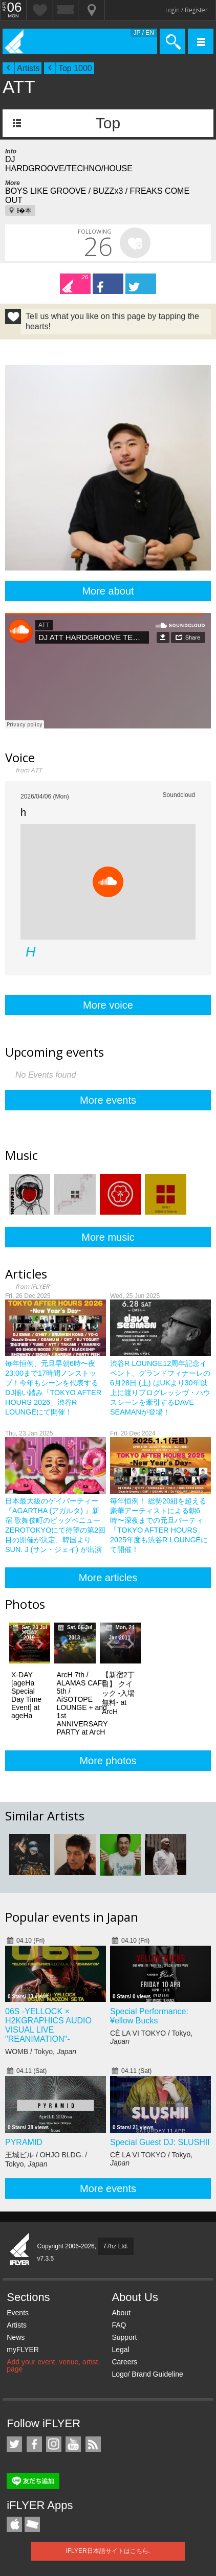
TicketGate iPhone (32, 2524)
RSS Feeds (93, 2444)
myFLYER (23, 2349)
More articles (108, 1577)
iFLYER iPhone (14, 2524)
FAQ (119, 2325)
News (16, 2337)
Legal (120, 2349)
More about (108, 591)
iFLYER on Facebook (34, 2444)
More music (107, 1237)
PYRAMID (23, 2142)
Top (108, 123)
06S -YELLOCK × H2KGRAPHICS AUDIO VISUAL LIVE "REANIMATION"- (48, 2025)
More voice (108, 1005)
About (121, 2313)
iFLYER (20, 2250)
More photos (107, 1760)
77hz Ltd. (115, 2246)
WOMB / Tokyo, (40, 2051)
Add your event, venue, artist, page (53, 2365)
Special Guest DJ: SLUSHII (160, 2142)
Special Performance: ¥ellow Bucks (149, 2016)
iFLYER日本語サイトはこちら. (108, 2551)
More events (108, 1100)
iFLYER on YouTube (73, 2444)
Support (124, 2337)
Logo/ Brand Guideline (147, 2374)
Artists (28, 68)
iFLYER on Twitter (14, 2444)
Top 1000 (75, 68)
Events (18, 2313)
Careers (124, 2362)
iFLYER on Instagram (53, 2444)
